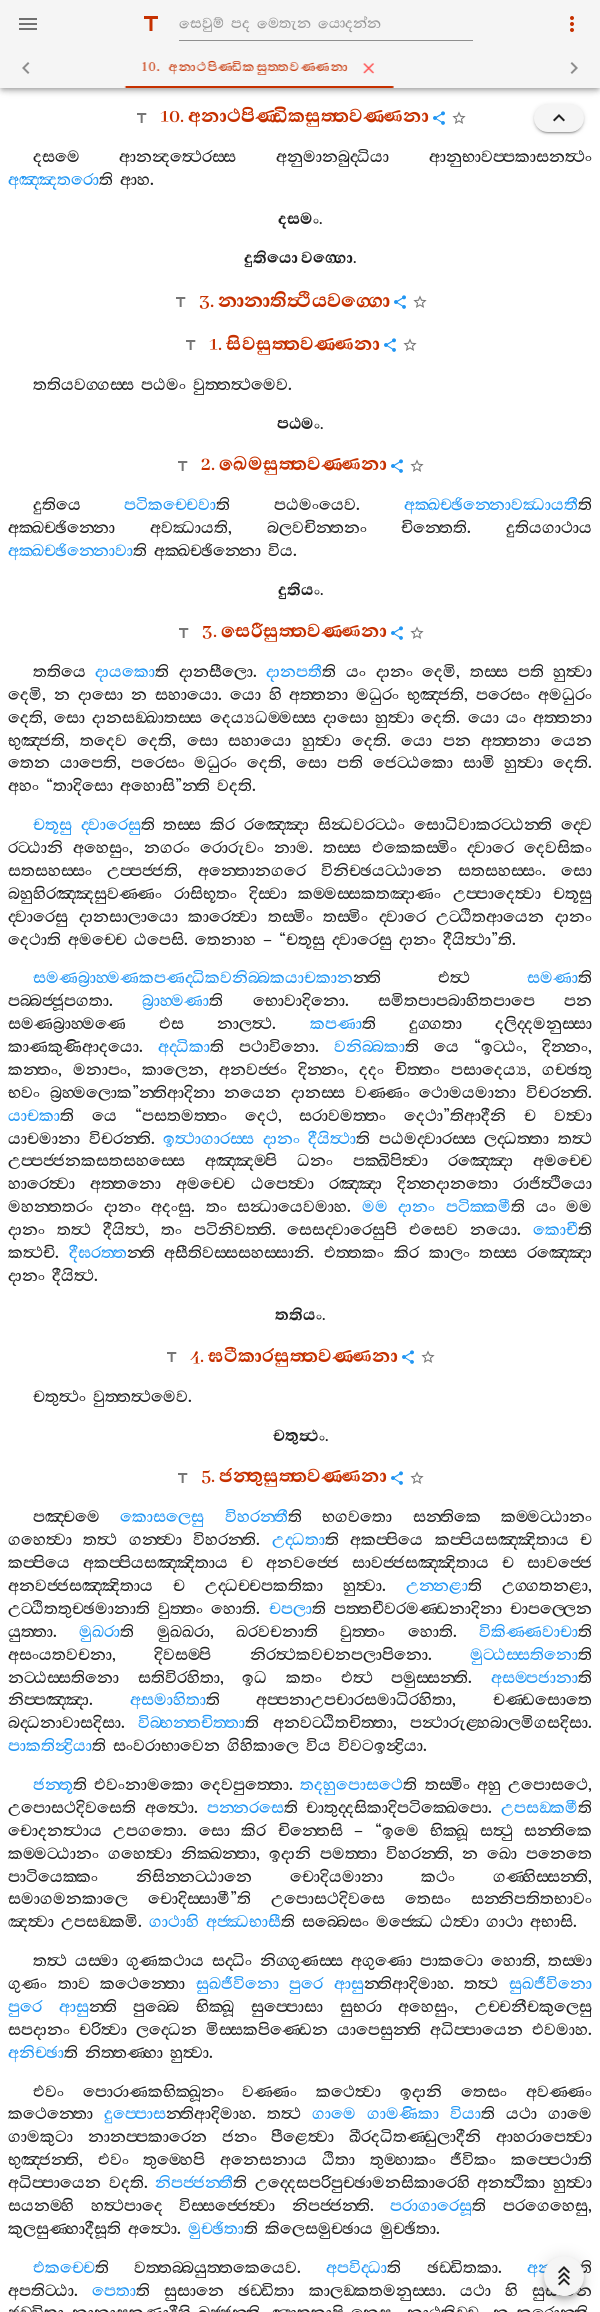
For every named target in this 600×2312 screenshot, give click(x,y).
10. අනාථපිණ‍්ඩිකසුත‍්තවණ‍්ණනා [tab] (304, 68)
